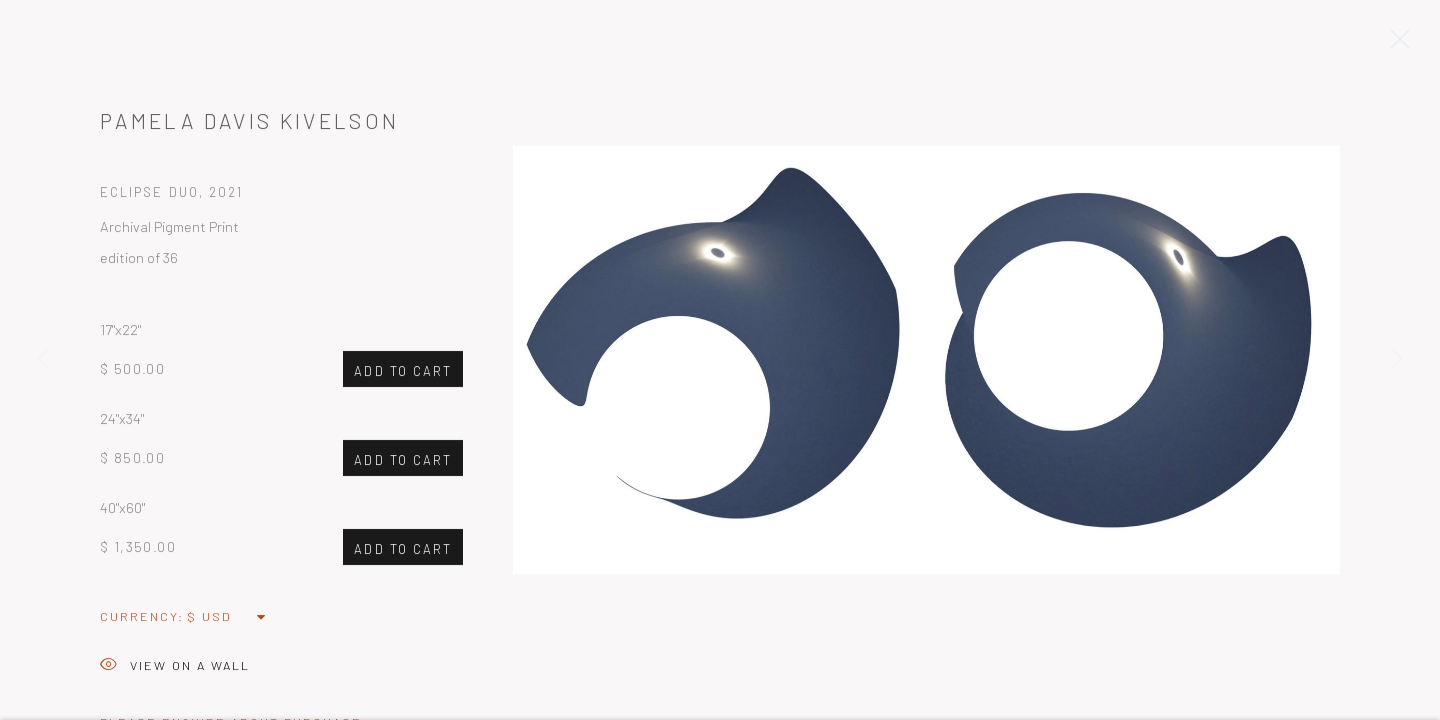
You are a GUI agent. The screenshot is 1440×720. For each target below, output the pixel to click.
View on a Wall (175, 670)
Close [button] (1395, 45)
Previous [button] (43, 360)
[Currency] (227, 620)
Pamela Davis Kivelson (250, 124)
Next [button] (1397, 360)
